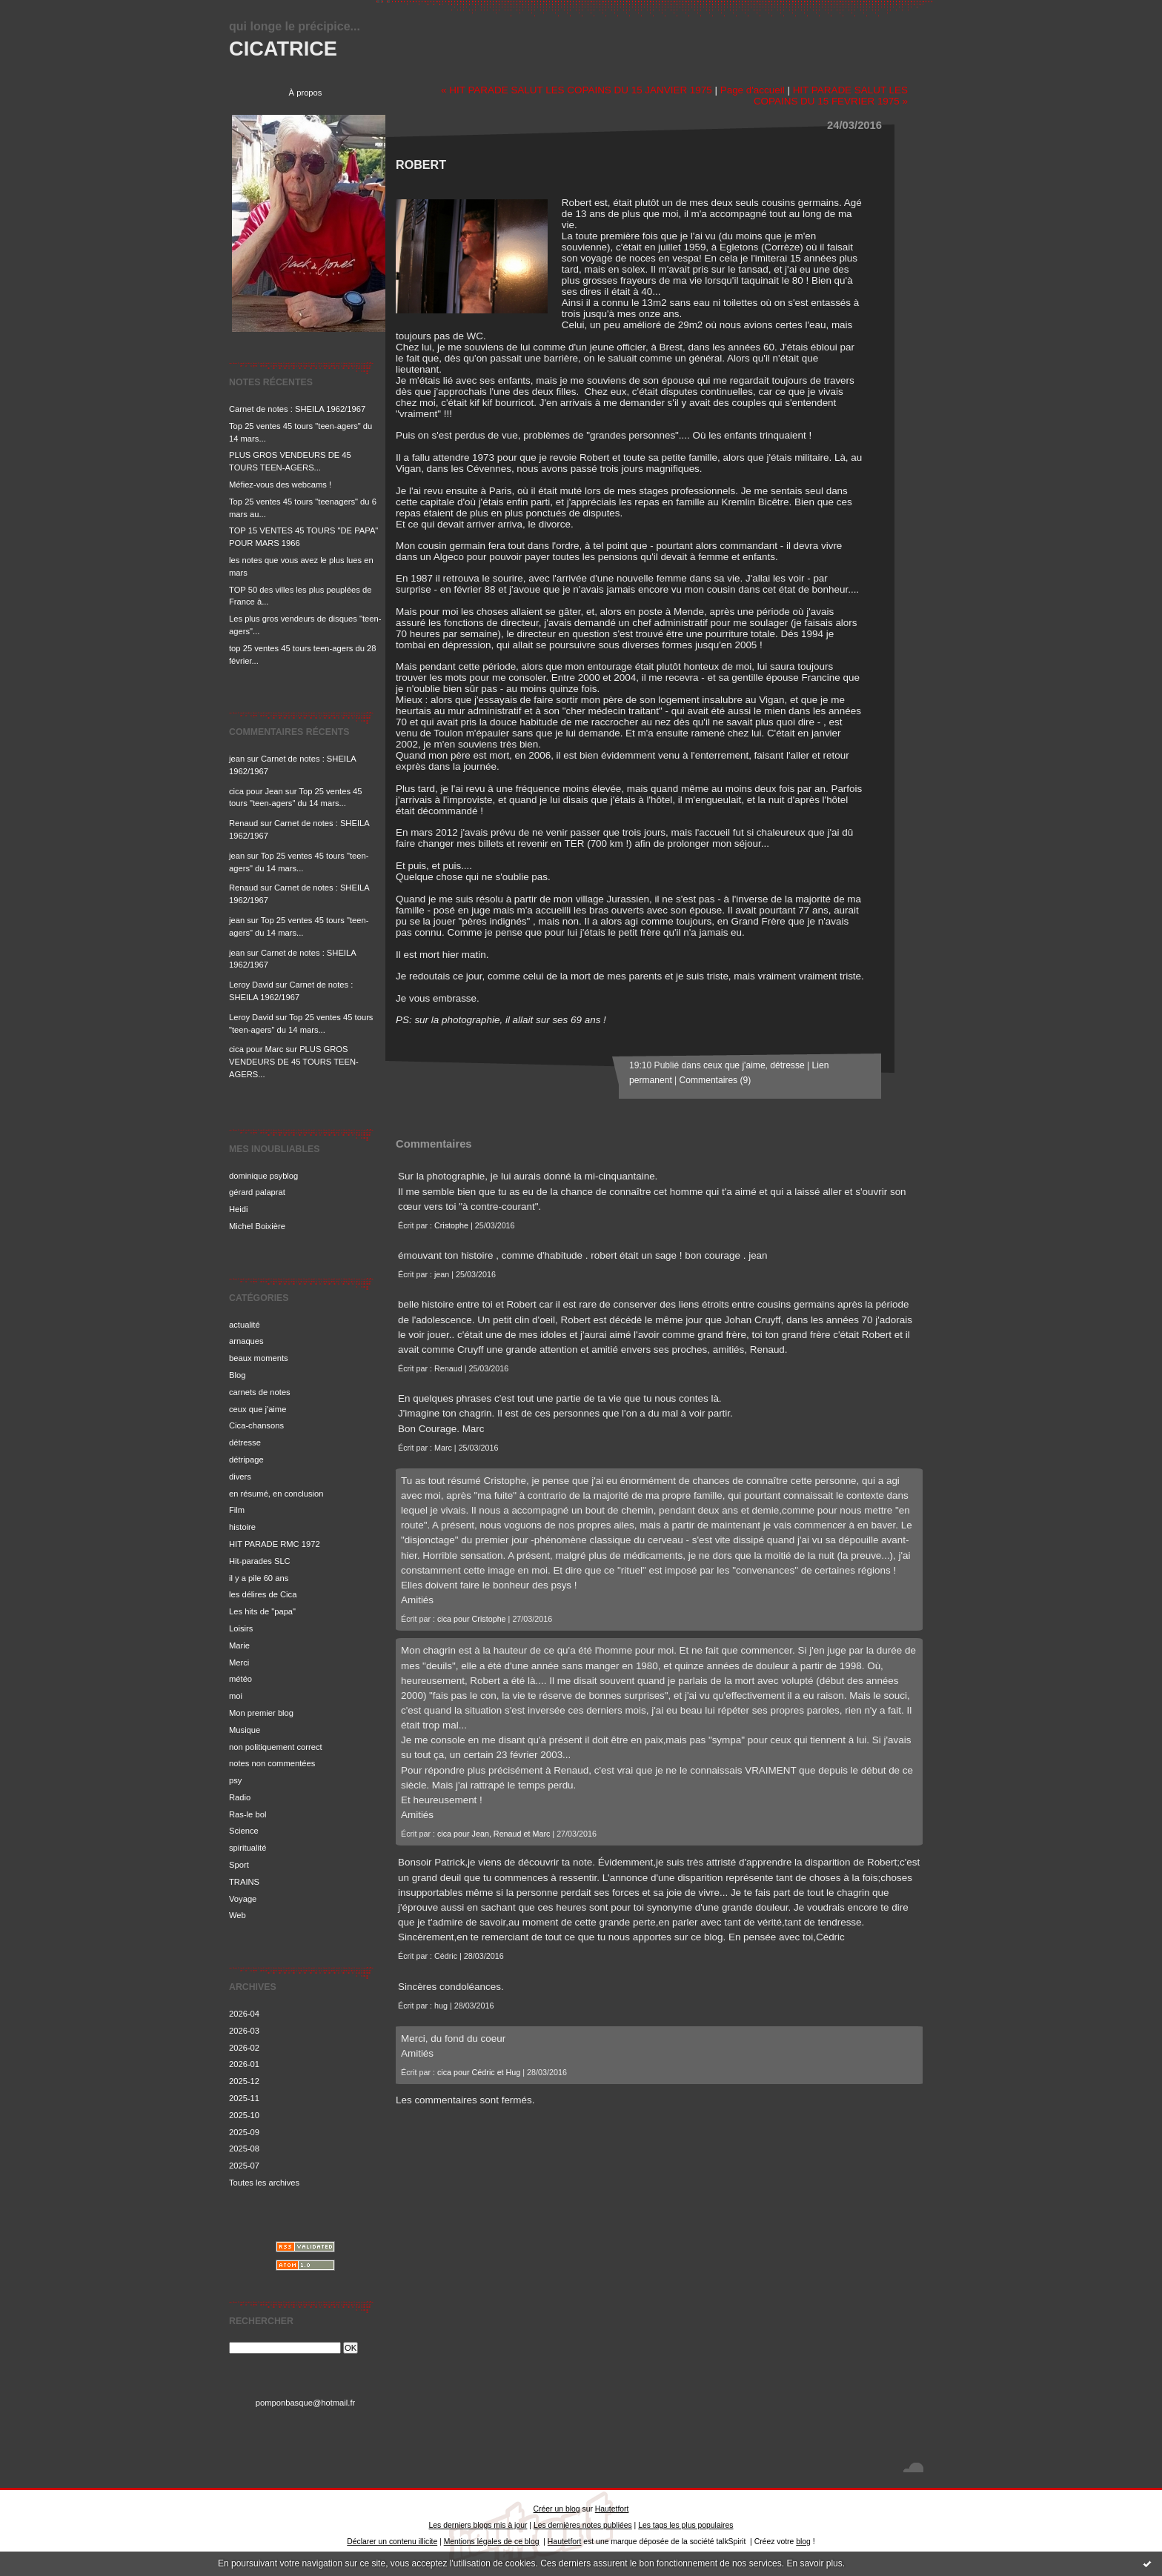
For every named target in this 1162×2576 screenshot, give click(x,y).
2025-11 (244, 2098)
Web (237, 1915)
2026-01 (244, 2064)
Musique (244, 1729)
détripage (246, 1459)
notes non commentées (272, 1763)
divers (240, 1476)
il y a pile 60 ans (258, 1578)
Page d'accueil (752, 90)
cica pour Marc (256, 1049)
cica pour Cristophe (471, 1618)
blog (803, 2541)
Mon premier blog (261, 1712)
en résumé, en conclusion (276, 1493)
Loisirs (241, 1628)
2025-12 (244, 2081)
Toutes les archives (264, 2182)
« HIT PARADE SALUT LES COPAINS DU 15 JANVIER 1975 (576, 90)
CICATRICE (283, 48)
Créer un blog (557, 2509)
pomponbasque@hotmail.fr (306, 2402)
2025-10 (244, 2115)
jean (237, 758)
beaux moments (258, 1358)
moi (235, 1695)
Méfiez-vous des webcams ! (280, 484)
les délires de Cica (262, 1594)
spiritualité (247, 1847)
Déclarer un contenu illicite (392, 2541)
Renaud (243, 823)
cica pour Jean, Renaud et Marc (493, 1833)
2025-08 (244, 2148)
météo (240, 1678)
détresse (245, 1442)
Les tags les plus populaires (685, 2525)
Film (237, 1509)
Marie (239, 1645)
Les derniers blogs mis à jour (478, 2525)
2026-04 (244, 2013)
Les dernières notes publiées (583, 2525)
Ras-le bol (247, 1814)
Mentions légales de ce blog (492, 2541)
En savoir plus (814, 2563)
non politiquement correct (275, 1747)
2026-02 (244, 2047)
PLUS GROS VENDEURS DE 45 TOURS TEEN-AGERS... (294, 1062)
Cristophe (451, 1225)
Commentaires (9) (715, 1080)
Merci (239, 1662)
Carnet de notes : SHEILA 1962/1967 (297, 409)
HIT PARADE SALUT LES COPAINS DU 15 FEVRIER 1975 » (831, 95)
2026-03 (244, 2030)
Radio (239, 1797)
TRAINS (244, 1881)
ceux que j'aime (257, 1409)
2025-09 (244, 2132)
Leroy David (251, 984)
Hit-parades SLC (259, 1561)
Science (244, 1830)
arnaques (246, 1341)
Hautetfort (612, 2509)
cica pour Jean (256, 791)
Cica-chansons (256, 1425)
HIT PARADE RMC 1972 (274, 1544)
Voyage (242, 1898)
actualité (244, 1324)
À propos (305, 92)
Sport (239, 1864)
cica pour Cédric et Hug (478, 2072)
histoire (242, 1526)
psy (235, 1780)
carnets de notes (259, 1392)
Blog (237, 1375)
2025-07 (244, 2165)
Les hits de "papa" (262, 1611)
